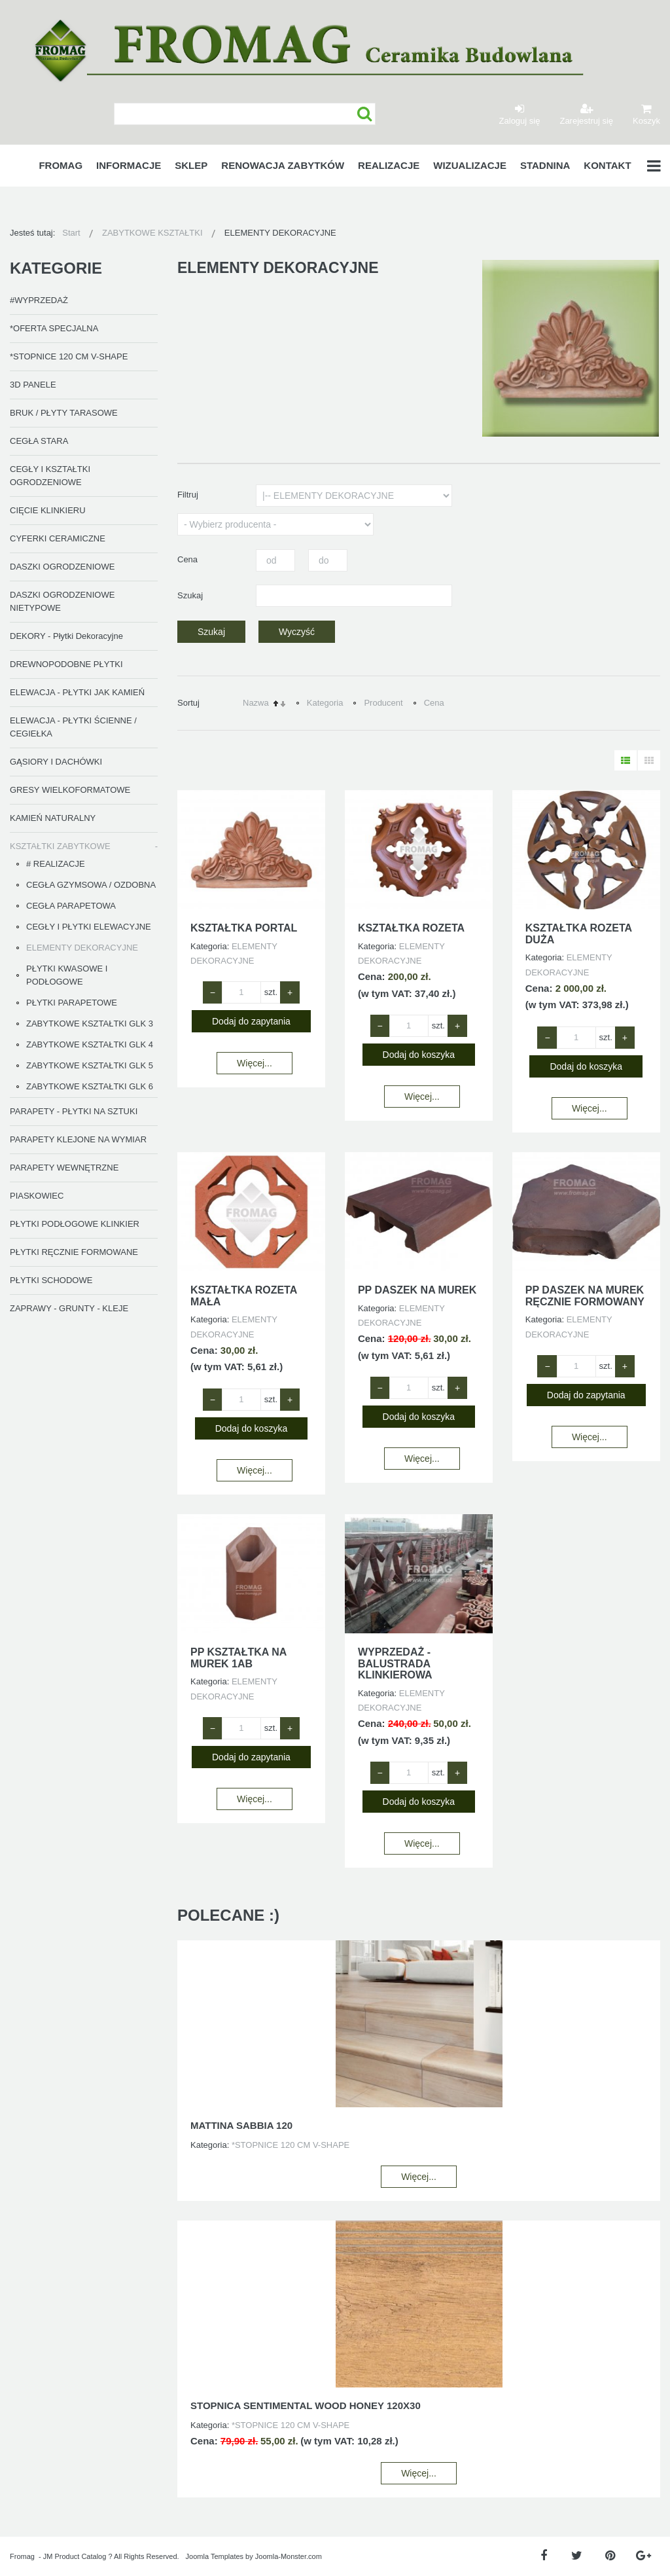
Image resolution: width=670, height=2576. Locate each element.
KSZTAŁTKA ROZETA (411, 928)
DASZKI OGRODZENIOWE (62, 566)
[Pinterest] (610, 2556)
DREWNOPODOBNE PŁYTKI (66, 664)
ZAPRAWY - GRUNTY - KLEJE (69, 1308)
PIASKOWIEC (36, 1196)
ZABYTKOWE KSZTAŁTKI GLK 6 (89, 1086)
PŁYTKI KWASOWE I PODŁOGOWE (66, 975)
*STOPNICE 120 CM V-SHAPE (69, 356)
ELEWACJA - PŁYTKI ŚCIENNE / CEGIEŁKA (73, 727)
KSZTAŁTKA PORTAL (243, 928)
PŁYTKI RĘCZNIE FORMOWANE (74, 1252)
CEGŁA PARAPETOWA (71, 906)
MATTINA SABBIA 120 (241, 2125)
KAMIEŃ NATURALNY (53, 818)
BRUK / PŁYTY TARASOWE (64, 413)
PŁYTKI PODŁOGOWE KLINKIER (74, 1224)
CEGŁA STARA (39, 441)
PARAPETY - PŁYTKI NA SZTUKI (73, 1111)
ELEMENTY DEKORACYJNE (82, 947)
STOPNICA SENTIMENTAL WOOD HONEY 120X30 (305, 2405)
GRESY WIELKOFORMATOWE (70, 790)
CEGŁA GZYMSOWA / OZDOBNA (91, 885)
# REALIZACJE (55, 864)
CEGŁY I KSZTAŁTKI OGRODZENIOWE (50, 475)
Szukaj (364, 114)
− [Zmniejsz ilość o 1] (212, 992)
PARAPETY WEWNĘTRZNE (64, 1167)
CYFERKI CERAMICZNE (57, 538)
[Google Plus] (643, 2556)
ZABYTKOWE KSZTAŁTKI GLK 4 (89, 1044)
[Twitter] (577, 2556)
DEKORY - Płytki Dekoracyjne (66, 636)
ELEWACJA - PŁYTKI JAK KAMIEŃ (77, 692)
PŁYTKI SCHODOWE (51, 1280)
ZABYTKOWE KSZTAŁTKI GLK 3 (89, 1023)
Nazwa (256, 703)
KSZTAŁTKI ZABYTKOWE (60, 846)
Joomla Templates (214, 2556)
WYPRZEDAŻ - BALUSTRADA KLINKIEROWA (395, 1663)
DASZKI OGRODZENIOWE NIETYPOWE (62, 601)
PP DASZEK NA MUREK (417, 1290)
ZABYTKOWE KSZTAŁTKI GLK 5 (89, 1065)
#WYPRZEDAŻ (39, 300)
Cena (434, 703)
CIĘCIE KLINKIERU (48, 510)
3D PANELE (33, 385)
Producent (383, 703)
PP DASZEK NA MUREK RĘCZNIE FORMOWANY (584, 1295)
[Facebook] (543, 2556)
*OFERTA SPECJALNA (54, 328)
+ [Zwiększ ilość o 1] (289, 992)
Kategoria (325, 703)
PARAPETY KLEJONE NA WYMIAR (78, 1139)
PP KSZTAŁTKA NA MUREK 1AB (238, 1657)
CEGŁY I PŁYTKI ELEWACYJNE (88, 927)
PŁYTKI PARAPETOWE (71, 1002)
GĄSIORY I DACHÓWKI (56, 762)
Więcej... (254, 1063)
